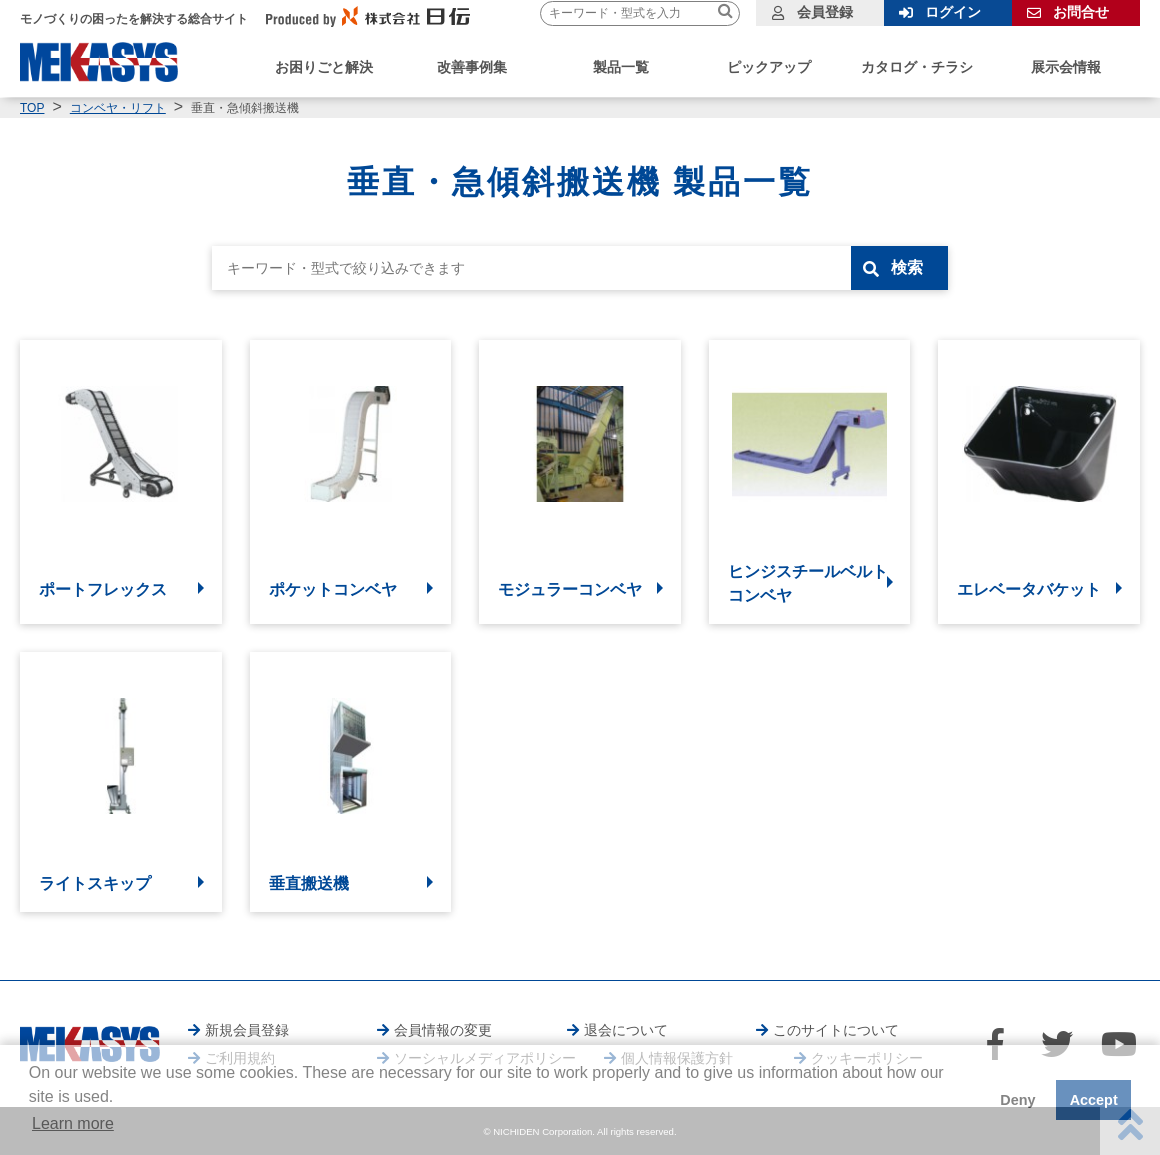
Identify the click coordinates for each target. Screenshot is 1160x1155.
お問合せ (1081, 12)
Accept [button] (1094, 1100)
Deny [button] (1017, 1100)
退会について (626, 1030)
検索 (907, 267)
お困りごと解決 (324, 67)
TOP (32, 108)
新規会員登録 (247, 1030)
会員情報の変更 (443, 1030)
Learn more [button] (73, 1123)
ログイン (953, 12)
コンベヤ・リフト (118, 108)
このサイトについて (836, 1030)
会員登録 (825, 12)
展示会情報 (1066, 67)
